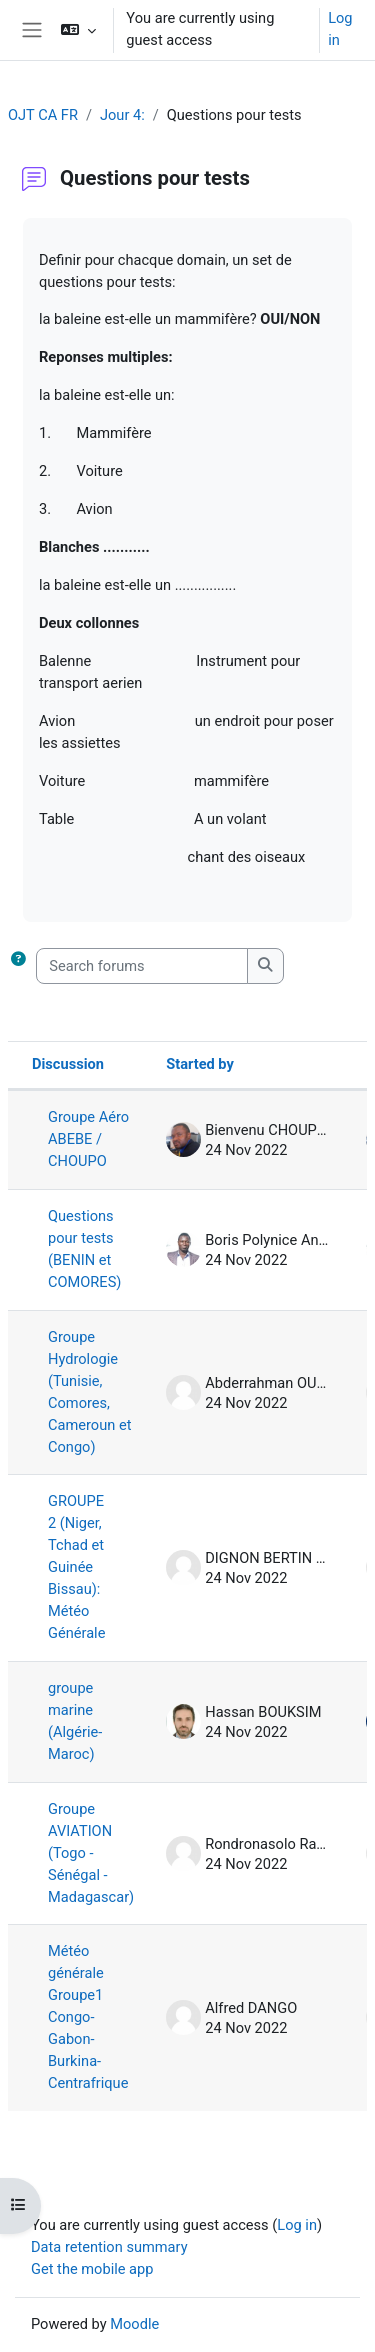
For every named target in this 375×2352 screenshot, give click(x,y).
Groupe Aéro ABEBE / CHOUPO (88, 1139)
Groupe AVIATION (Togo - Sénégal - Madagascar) (91, 1853)
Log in (340, 29)
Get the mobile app (92, 2269)
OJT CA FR (43, 115)
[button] (78, 30)
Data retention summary (109, 2247)
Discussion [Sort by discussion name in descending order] (68, 1064)
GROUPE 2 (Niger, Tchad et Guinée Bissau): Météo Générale (76, 1567)
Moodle (134, 2324)
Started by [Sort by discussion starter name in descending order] (200, 1064)
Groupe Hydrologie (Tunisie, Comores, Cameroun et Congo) (89, 1392)
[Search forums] (142, 966)
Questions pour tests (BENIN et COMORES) (84, 1249)
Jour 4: (122, 115)
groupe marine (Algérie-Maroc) (75, 1721)
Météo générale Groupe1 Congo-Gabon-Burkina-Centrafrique (88, 2017)
